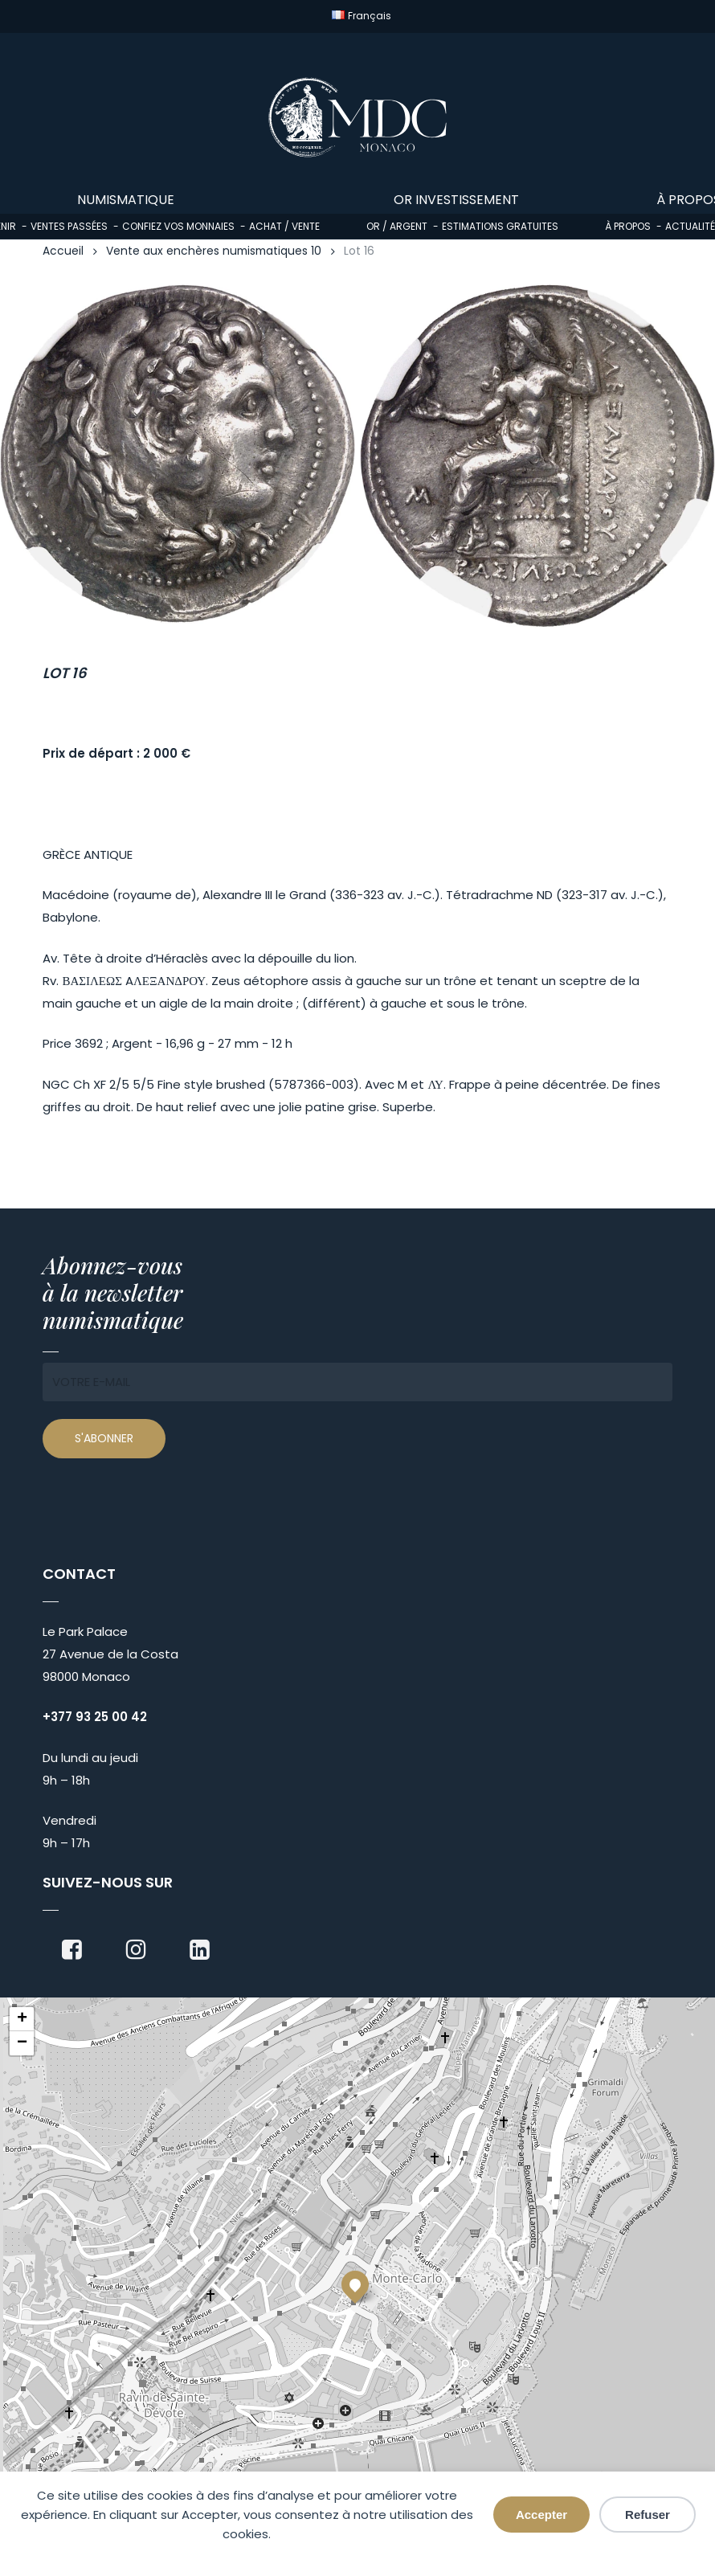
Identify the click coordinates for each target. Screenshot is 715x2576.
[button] (355, 2284)
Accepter (541, 2514)
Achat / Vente (284, 226)
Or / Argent (396, 226)
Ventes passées (69, 226)
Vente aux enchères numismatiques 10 (213, 251)
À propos (628, 226)
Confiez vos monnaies (178, 226)
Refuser (647, 2514)
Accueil (63, 251)
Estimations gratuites (500, 226)
